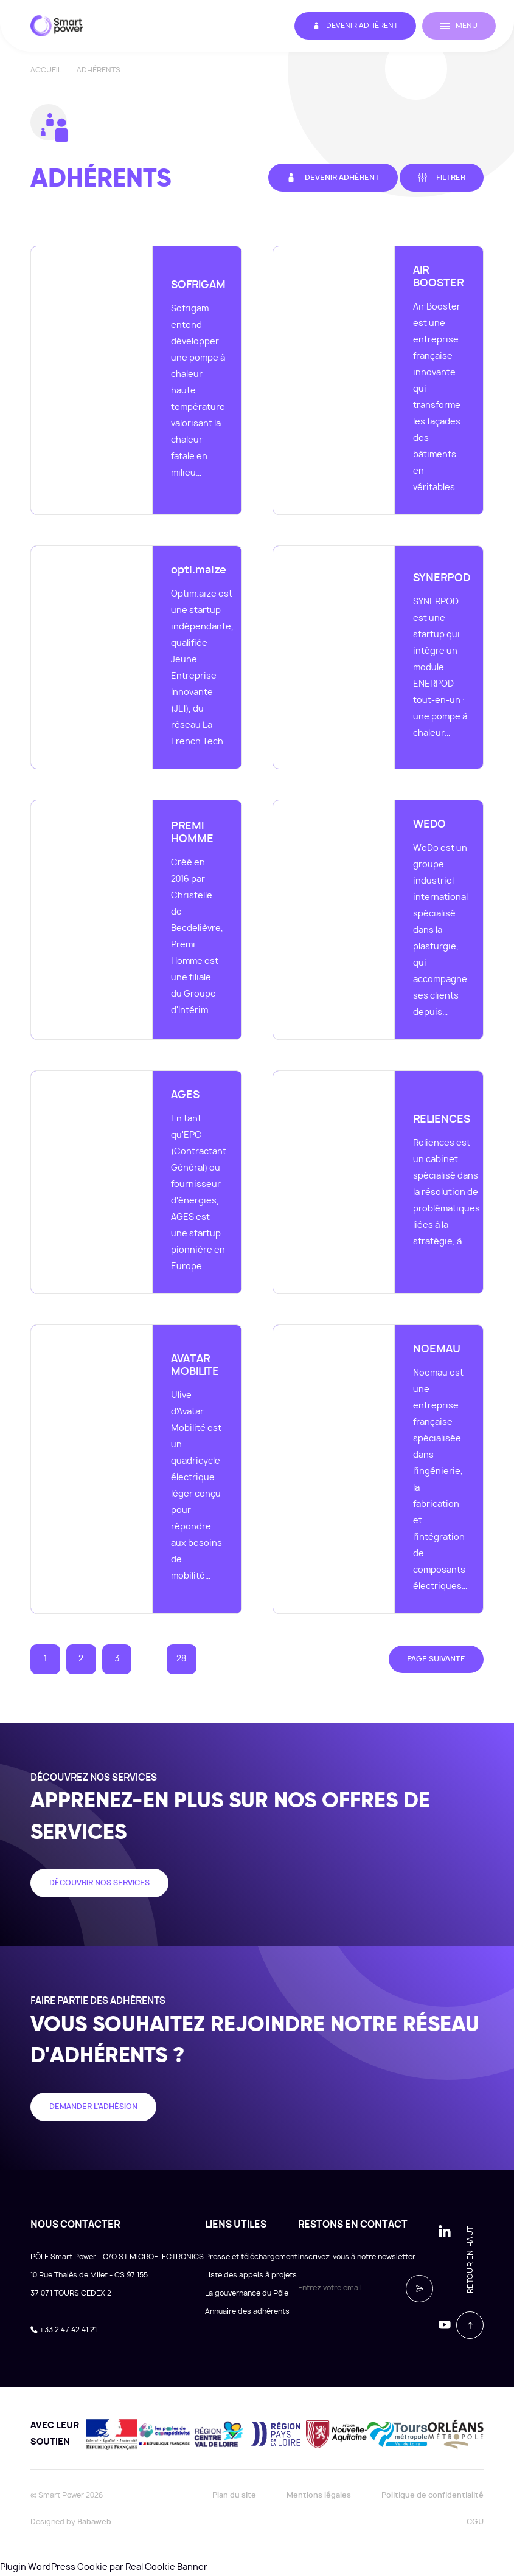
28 (181, 1659)
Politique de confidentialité (432, 2495)
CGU (475, 2522)
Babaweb (94, 2522)
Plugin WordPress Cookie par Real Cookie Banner (103, 2567)
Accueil (45, 70)
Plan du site (234, 2495)
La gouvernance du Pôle (246, 2293)
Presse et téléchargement (251, 2256)
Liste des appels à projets (251, 2275)
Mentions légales (319, 2495)
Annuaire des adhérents (247, 2311)
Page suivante (436, 1659)
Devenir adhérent (355, 25)
